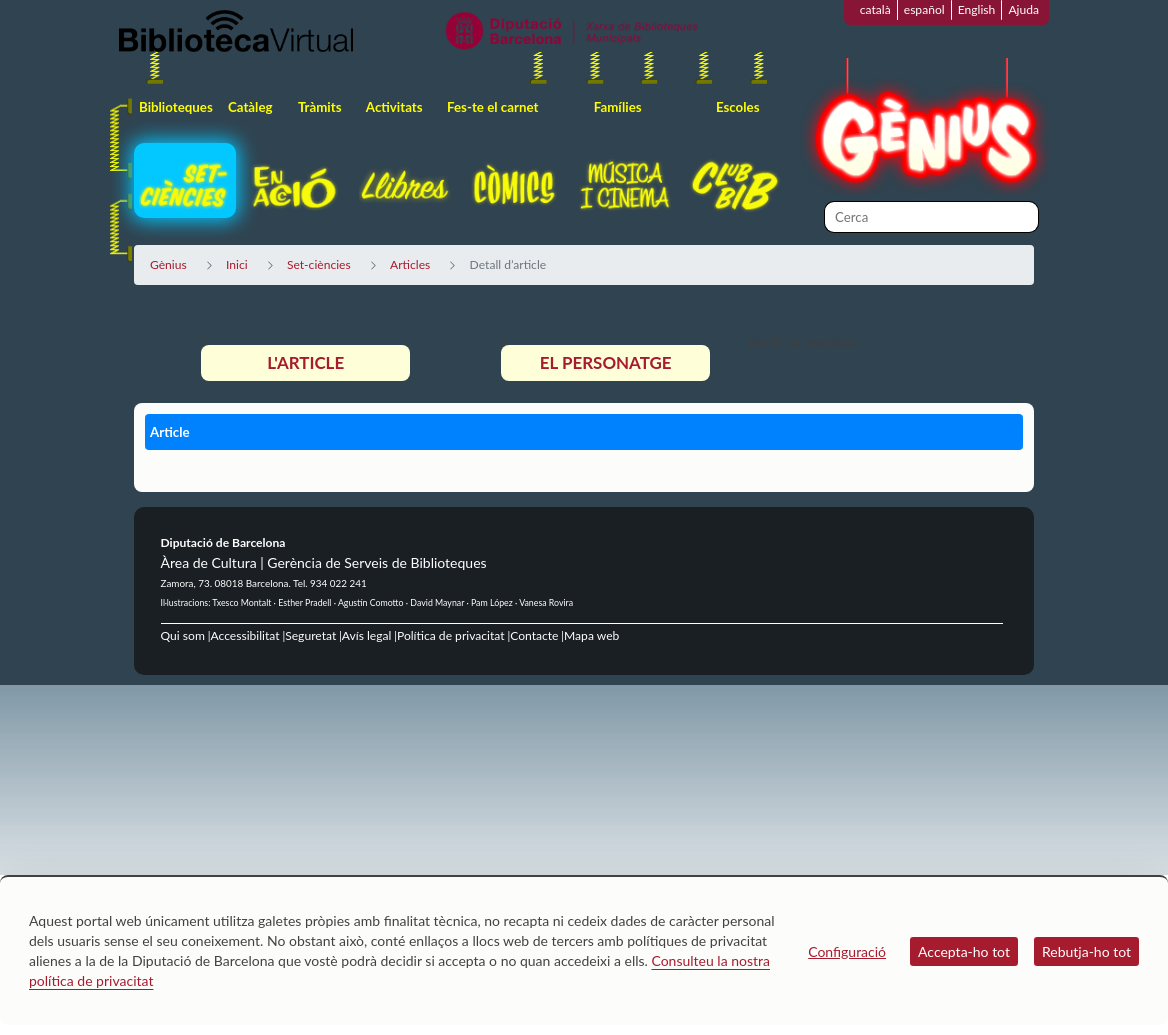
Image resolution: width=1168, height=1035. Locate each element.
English (977, 9)
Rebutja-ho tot (1086, 951)
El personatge (606, 362)
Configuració (847, 951)
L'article (305, 362)
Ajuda (1023, 9)
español (924, 9)
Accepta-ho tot (964, 951)
